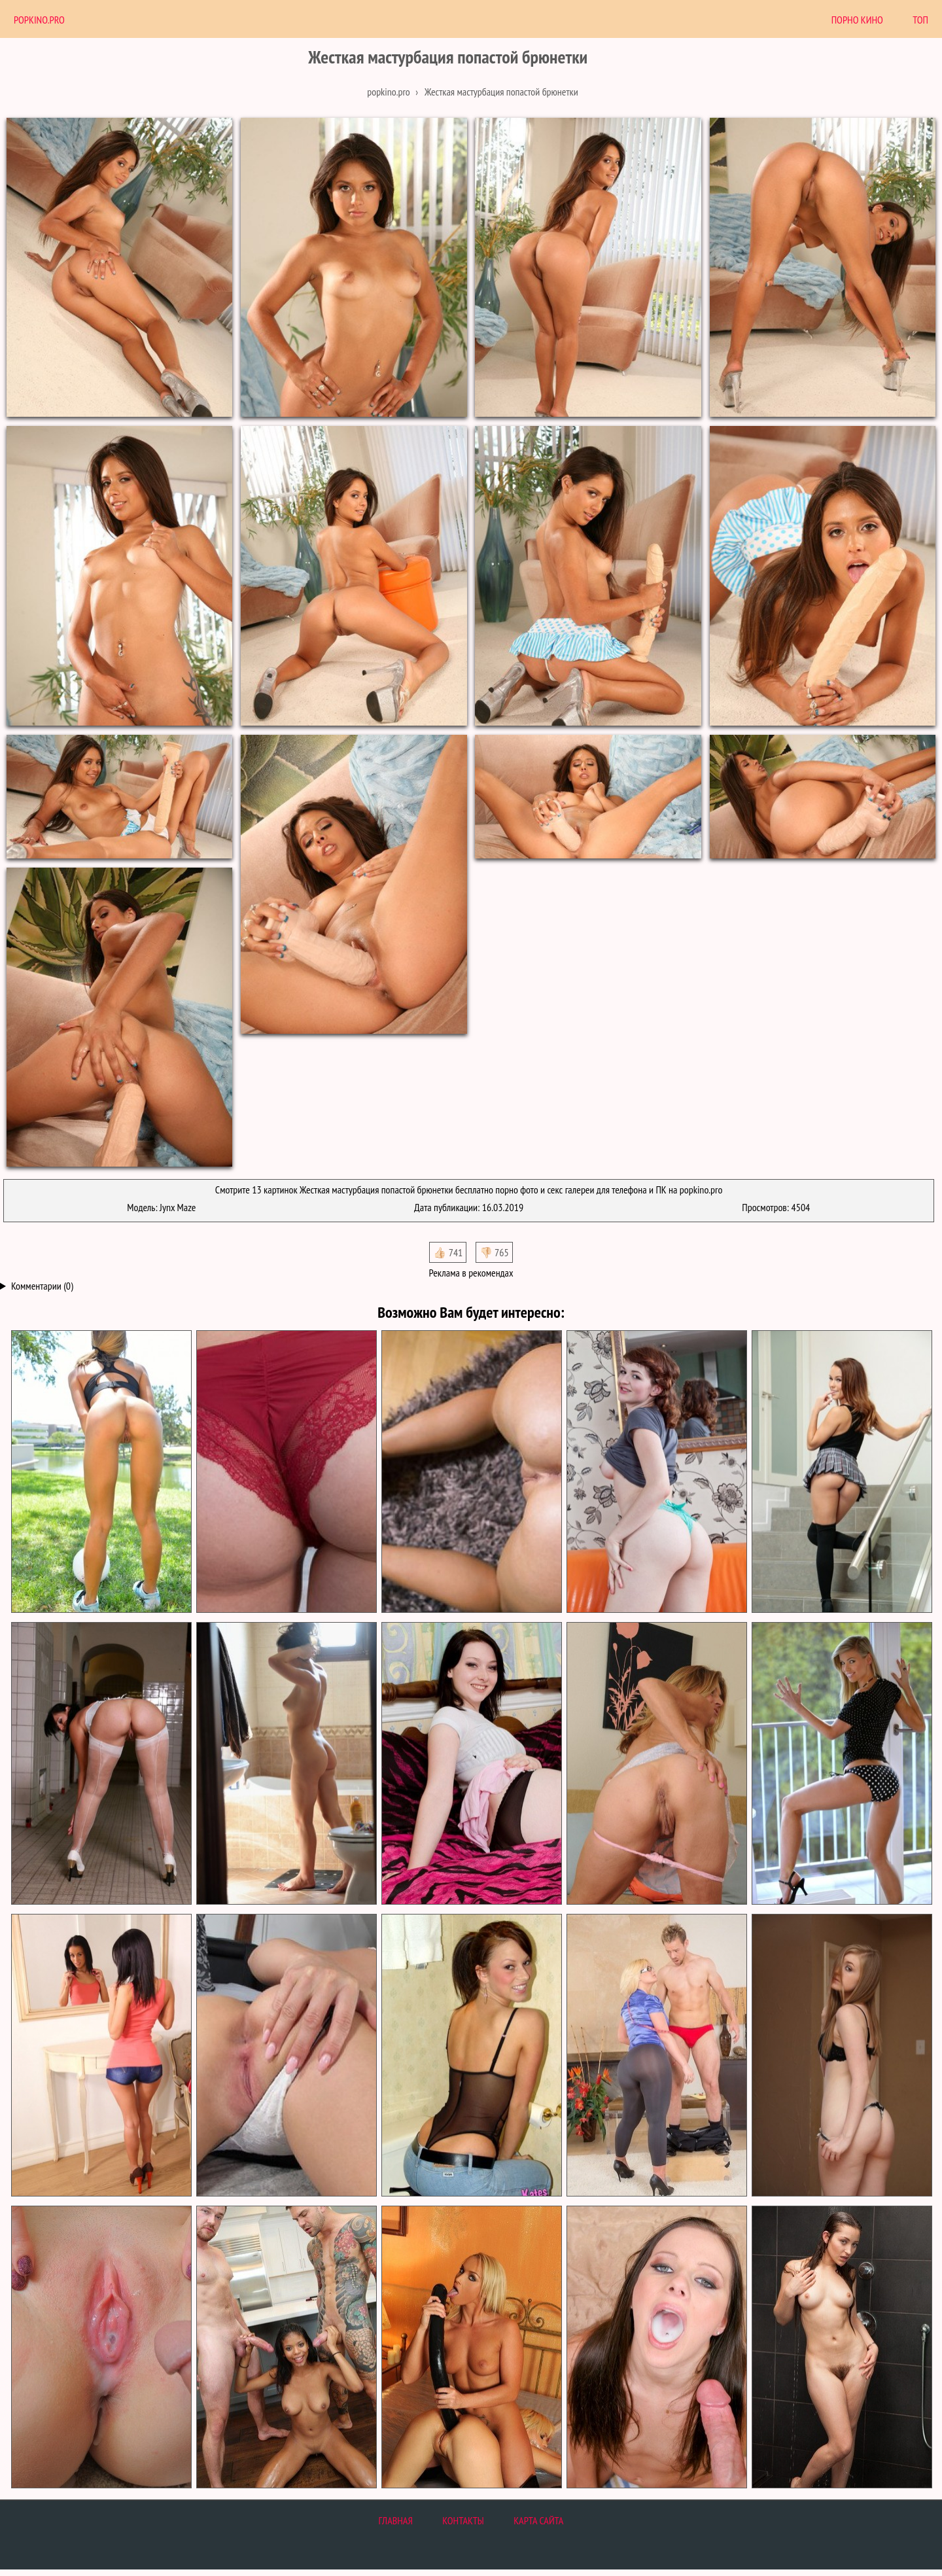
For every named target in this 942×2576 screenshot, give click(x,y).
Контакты (463, 2520)
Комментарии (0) (42, 1285)
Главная (396, 2520)
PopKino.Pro (39, 19)
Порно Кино (857, 19)
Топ (920, 19)
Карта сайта (538, 2520)
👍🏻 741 (447, 1252)
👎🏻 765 (494, 1252)
